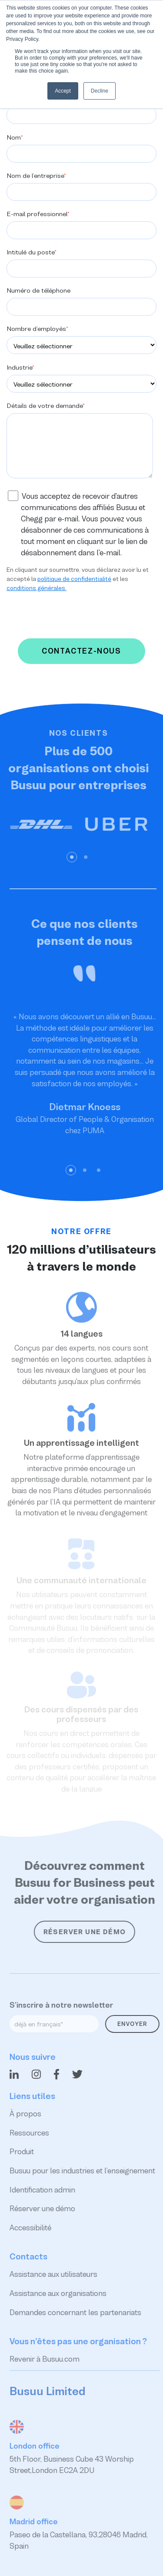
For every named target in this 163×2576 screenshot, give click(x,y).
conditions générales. (37, 587)
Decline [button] (99, 91)
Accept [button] (63, 91)
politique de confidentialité (74, 578)
